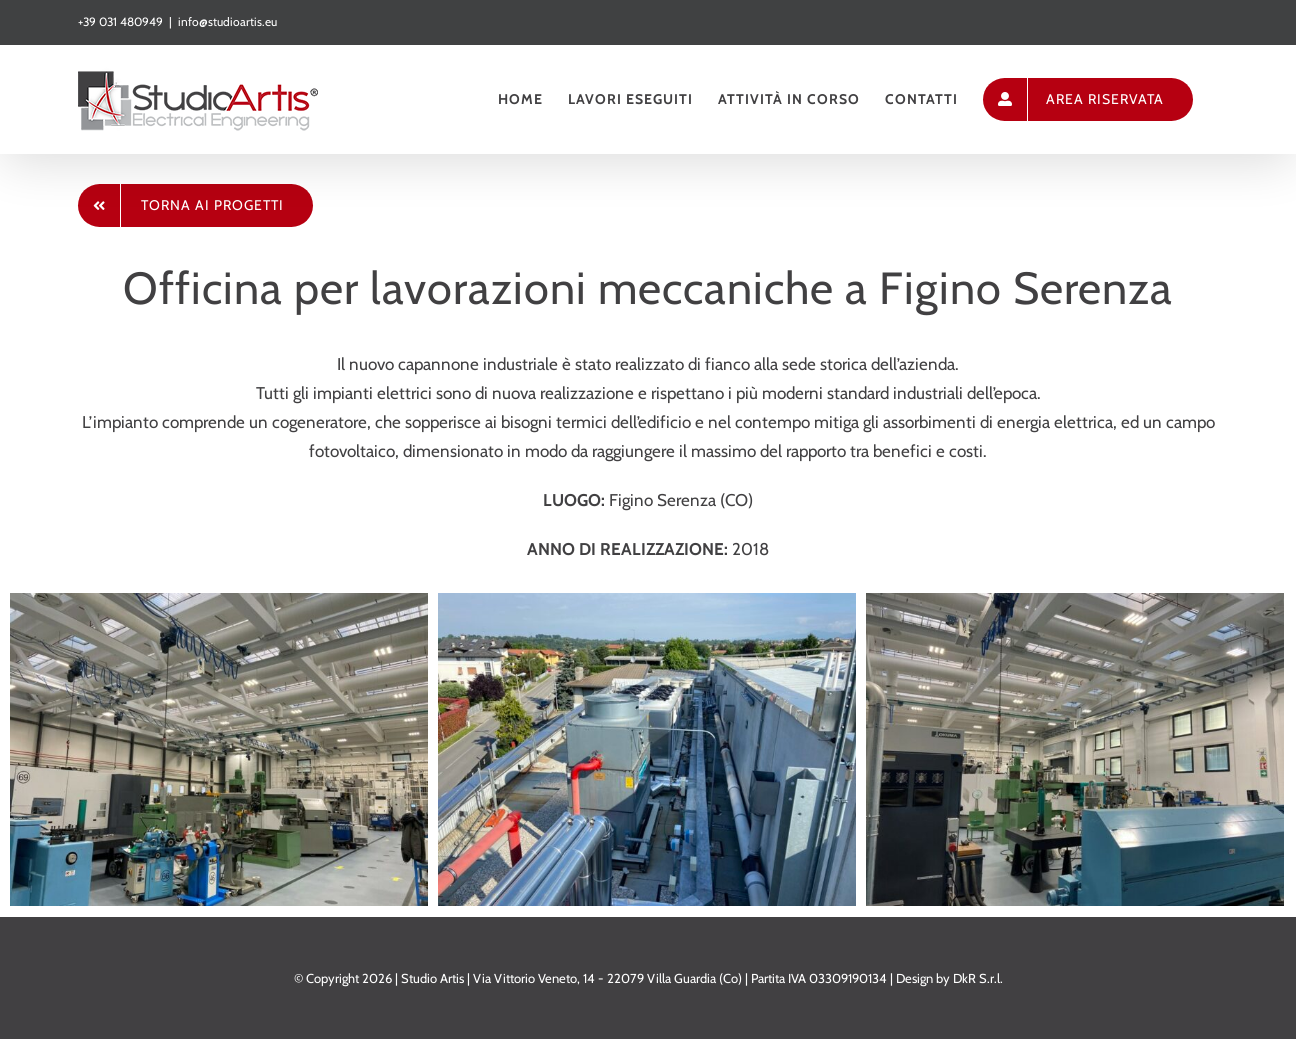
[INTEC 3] (647, 748)
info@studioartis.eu (227, 21)
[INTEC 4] (219, 748)
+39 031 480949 (120, 21)
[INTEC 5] (1075, 748)
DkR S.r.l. (978, 978)
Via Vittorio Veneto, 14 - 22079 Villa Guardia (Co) (607, 978)
